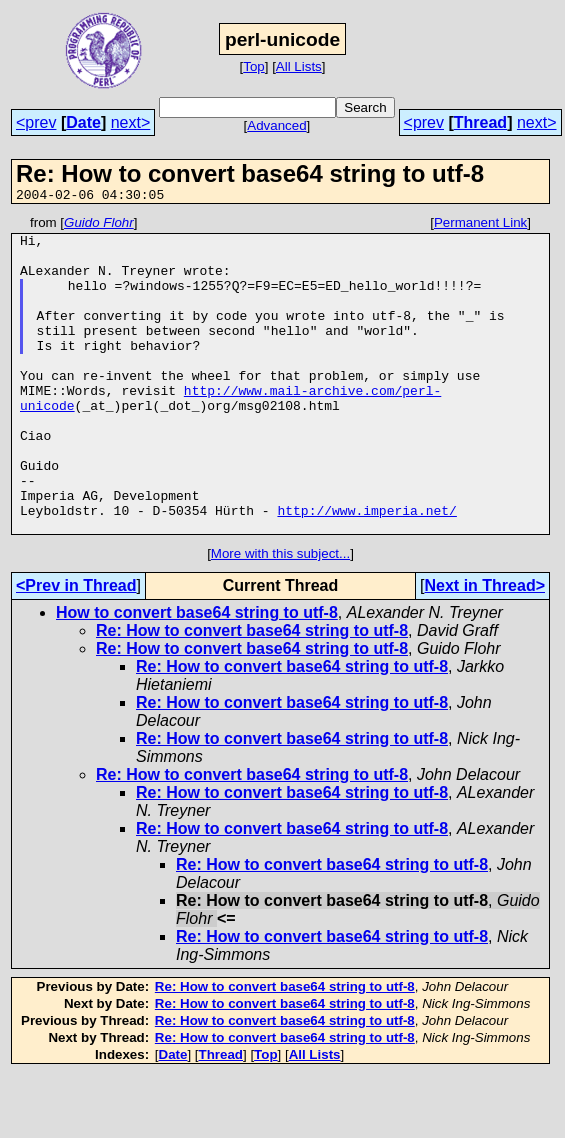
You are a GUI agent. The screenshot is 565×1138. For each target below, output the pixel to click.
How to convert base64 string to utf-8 (197, 675)
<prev (36, 122)
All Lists (299, 66)
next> (131, 122)
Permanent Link (480, 225)
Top (254, 66)
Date (83, 122)
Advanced (276, 125)
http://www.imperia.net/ (366, 570)
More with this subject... (280, 616)
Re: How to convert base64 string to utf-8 (252, 693)
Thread (480, 122)
